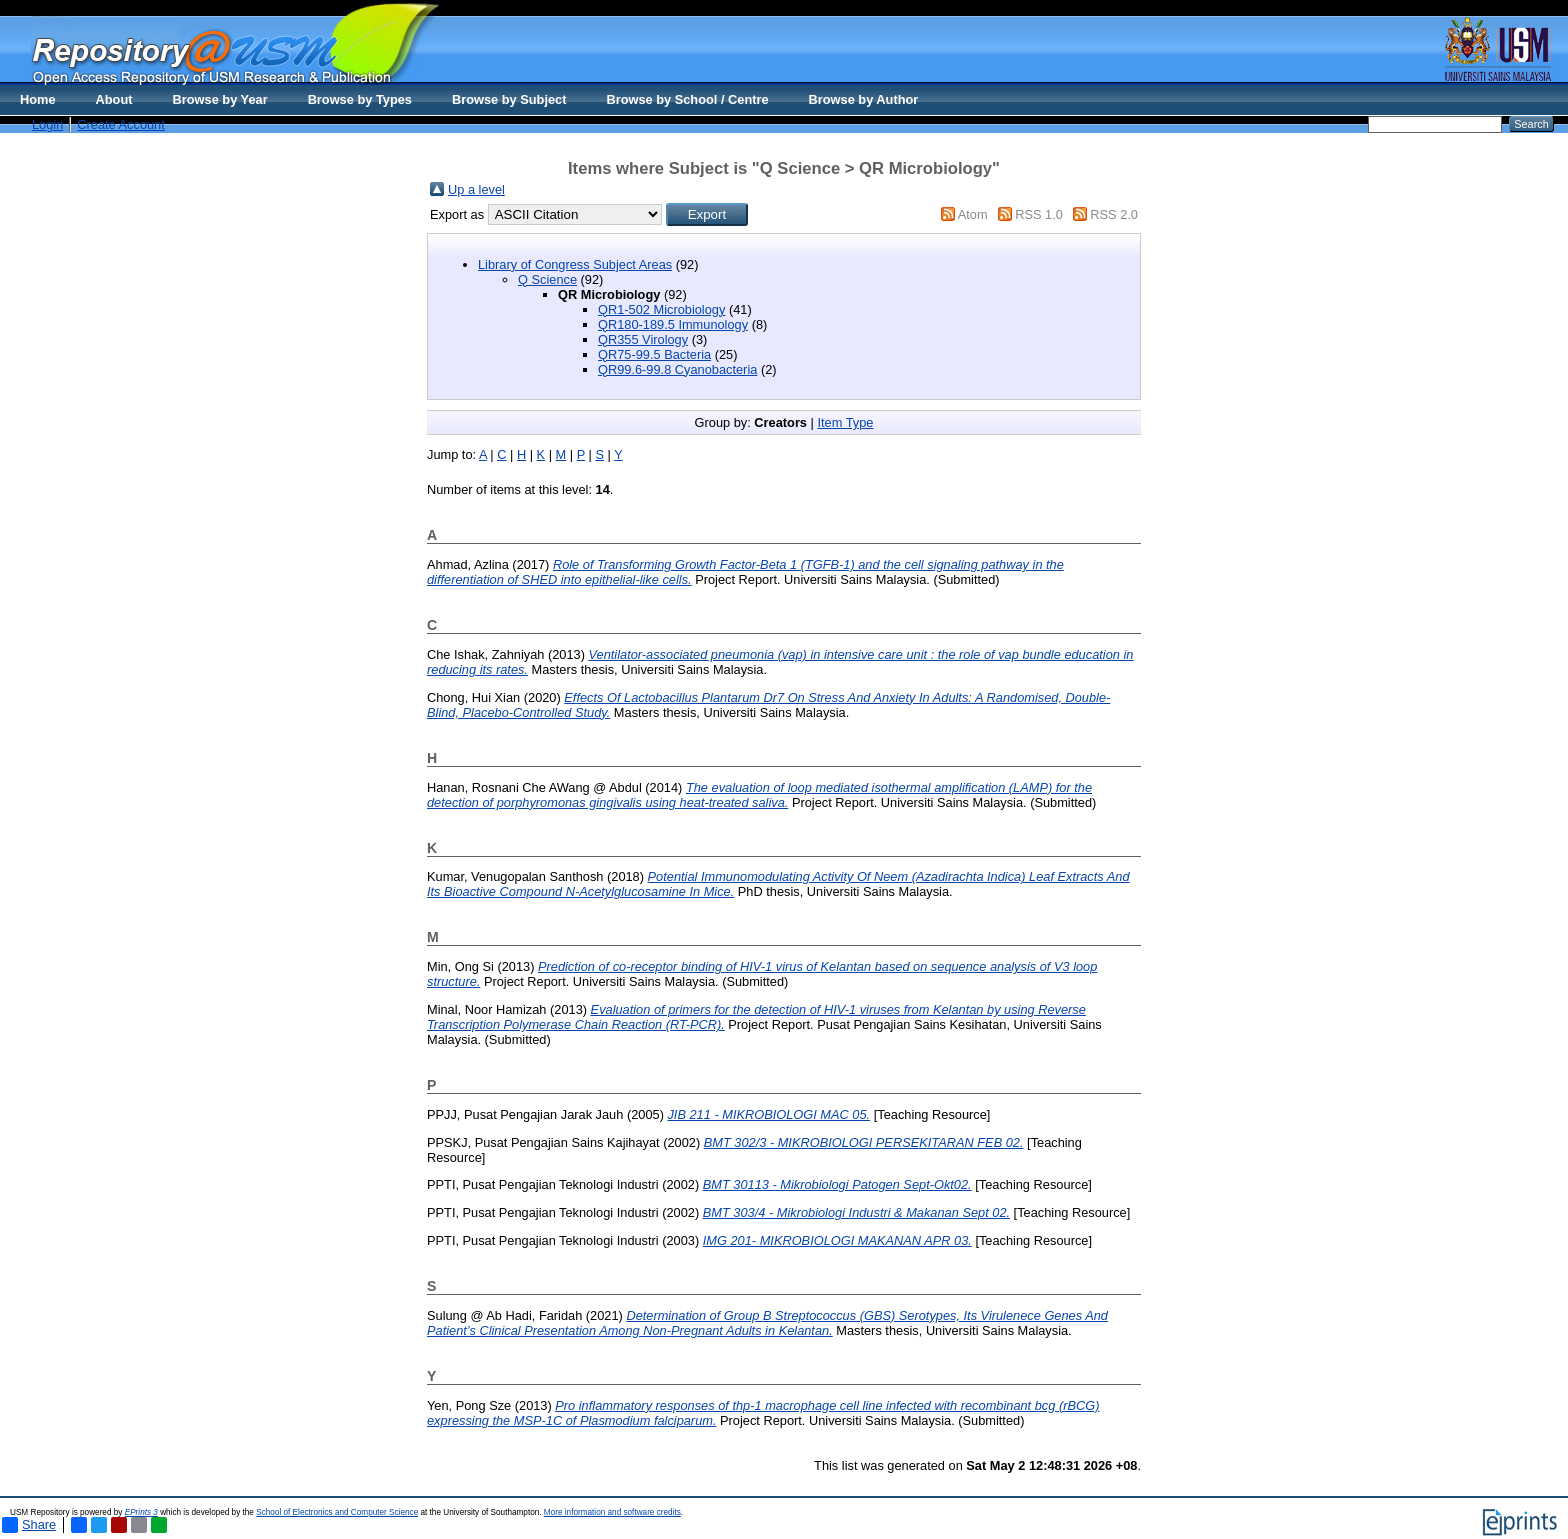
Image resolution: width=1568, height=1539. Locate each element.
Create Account (121, 124)
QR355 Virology (643, 339)
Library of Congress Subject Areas (575, 264)
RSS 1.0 (1039, 214)
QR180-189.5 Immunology (673, 324)
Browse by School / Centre (687, 99)
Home (38, 99)
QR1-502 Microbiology (661, 309)
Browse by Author (864, 99)
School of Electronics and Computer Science (337, 1512)
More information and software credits (612, 1512)
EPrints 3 (141, 1512)
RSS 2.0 (1114, 214)
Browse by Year (220, 99)
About (114, 99)
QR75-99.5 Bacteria (654, 354)
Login (47, 124)
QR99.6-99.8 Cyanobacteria (677, 369)
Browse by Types (360, 99)
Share (29, 1525)
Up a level (476, 189)
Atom (973, 214)
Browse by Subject (509, 99)
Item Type (845, 422)
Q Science (547, 279)
